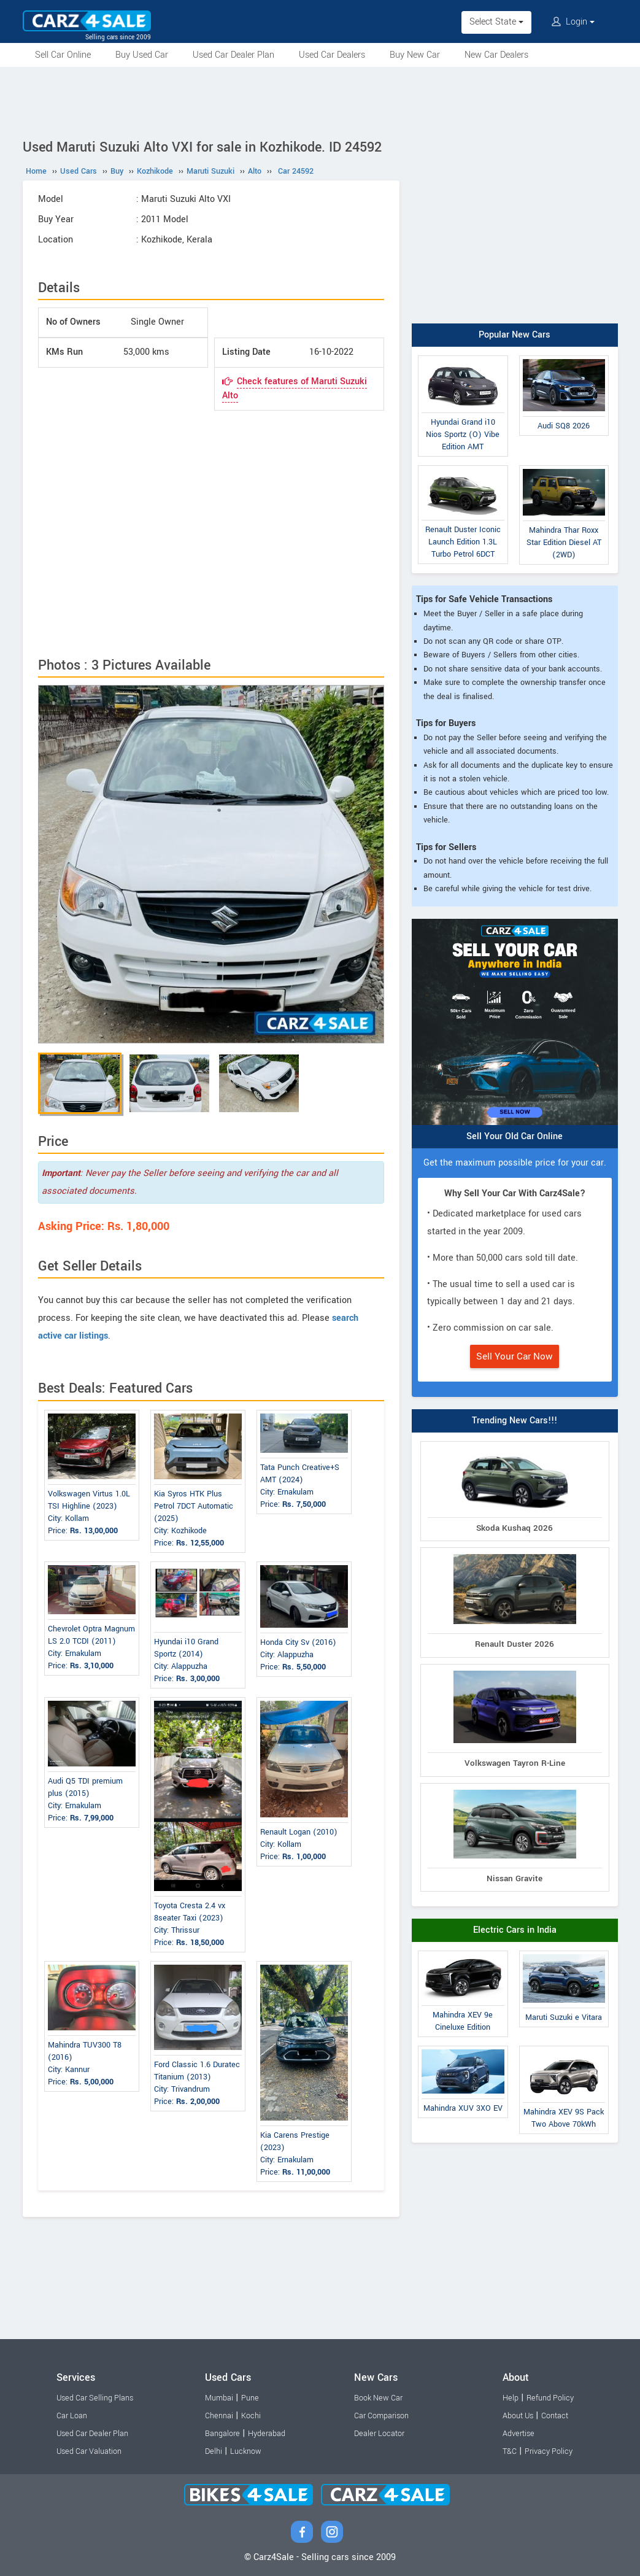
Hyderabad (266, 2433)
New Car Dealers (496, 54)
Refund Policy (550, 2398)
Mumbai (219, 2398)
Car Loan (71, 2415)
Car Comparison (381, 2415)
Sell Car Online (63, 54)
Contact (554, 2415)
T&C (510, 2451)
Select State (496, 21)
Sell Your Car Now (514, 1356)
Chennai (219, 2415)
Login (573, 21)
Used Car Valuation (88, 2451)
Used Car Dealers (332, 54)
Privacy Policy (549, 2451)
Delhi (213, 2451)
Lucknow (245, 2451)
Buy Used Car (141, 54)
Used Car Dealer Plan (233, 54)
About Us (518, 2415)
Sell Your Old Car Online (514, 1136)
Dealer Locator (379, 2433)
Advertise (518, 2433)
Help (511, 2398)
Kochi (251, 2415)
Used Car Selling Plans (94, 2398)
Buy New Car (415, 54)
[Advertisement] (320, 100)
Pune (250, 2398)
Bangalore (222, 2433)
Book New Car (378, 2398)
